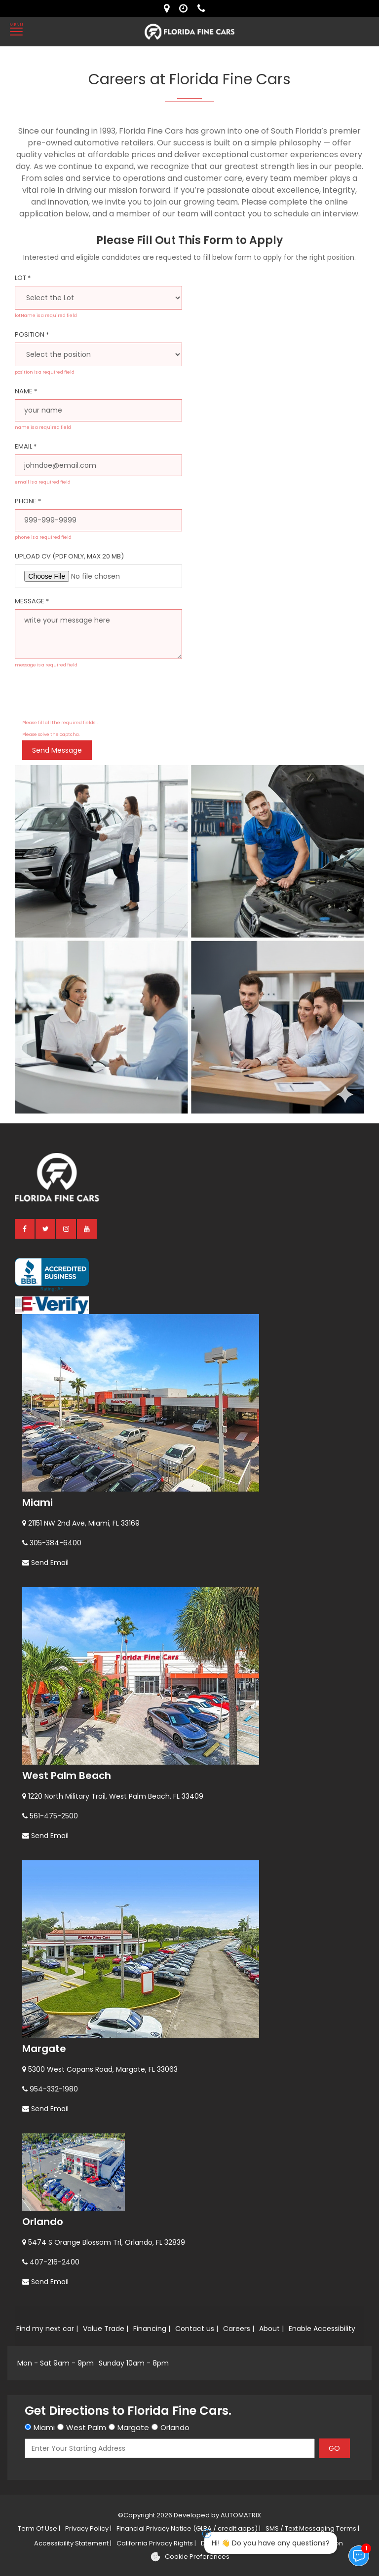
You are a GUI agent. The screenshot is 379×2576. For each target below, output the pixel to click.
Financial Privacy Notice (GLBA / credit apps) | (188, 2528)
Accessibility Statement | (73, 2543)
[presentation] (97, 697)
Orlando (42, 2221)
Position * (32, 334)
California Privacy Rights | (156, 2543)
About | (271, 2328)
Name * (26, 391)
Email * (26, 446)
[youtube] (87, 1228)
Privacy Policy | (88, 2528)
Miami (37, 1502)
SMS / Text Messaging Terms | (312, 2528)
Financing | (151, 2328)
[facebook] (25, 1228)
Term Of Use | (39, 2528)
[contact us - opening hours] (185, 8)
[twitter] (46, 1228)
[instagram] (66, 1228)
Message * (32, 601)
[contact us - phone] (203, 8)
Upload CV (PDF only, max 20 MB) (69, 556)
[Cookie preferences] (189, 2557)
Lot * (23, 277)
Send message (57, 750)
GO (334, 2448)
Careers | (238, 2328)
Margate (44, 2048)
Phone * (28, 501)
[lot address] (169, 8)
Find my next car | (47, 2328)
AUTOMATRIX (240, 2515)
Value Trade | (105, 2328)
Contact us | (196, 2328)
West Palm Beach (66, 1775)
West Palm (86, 2427)
